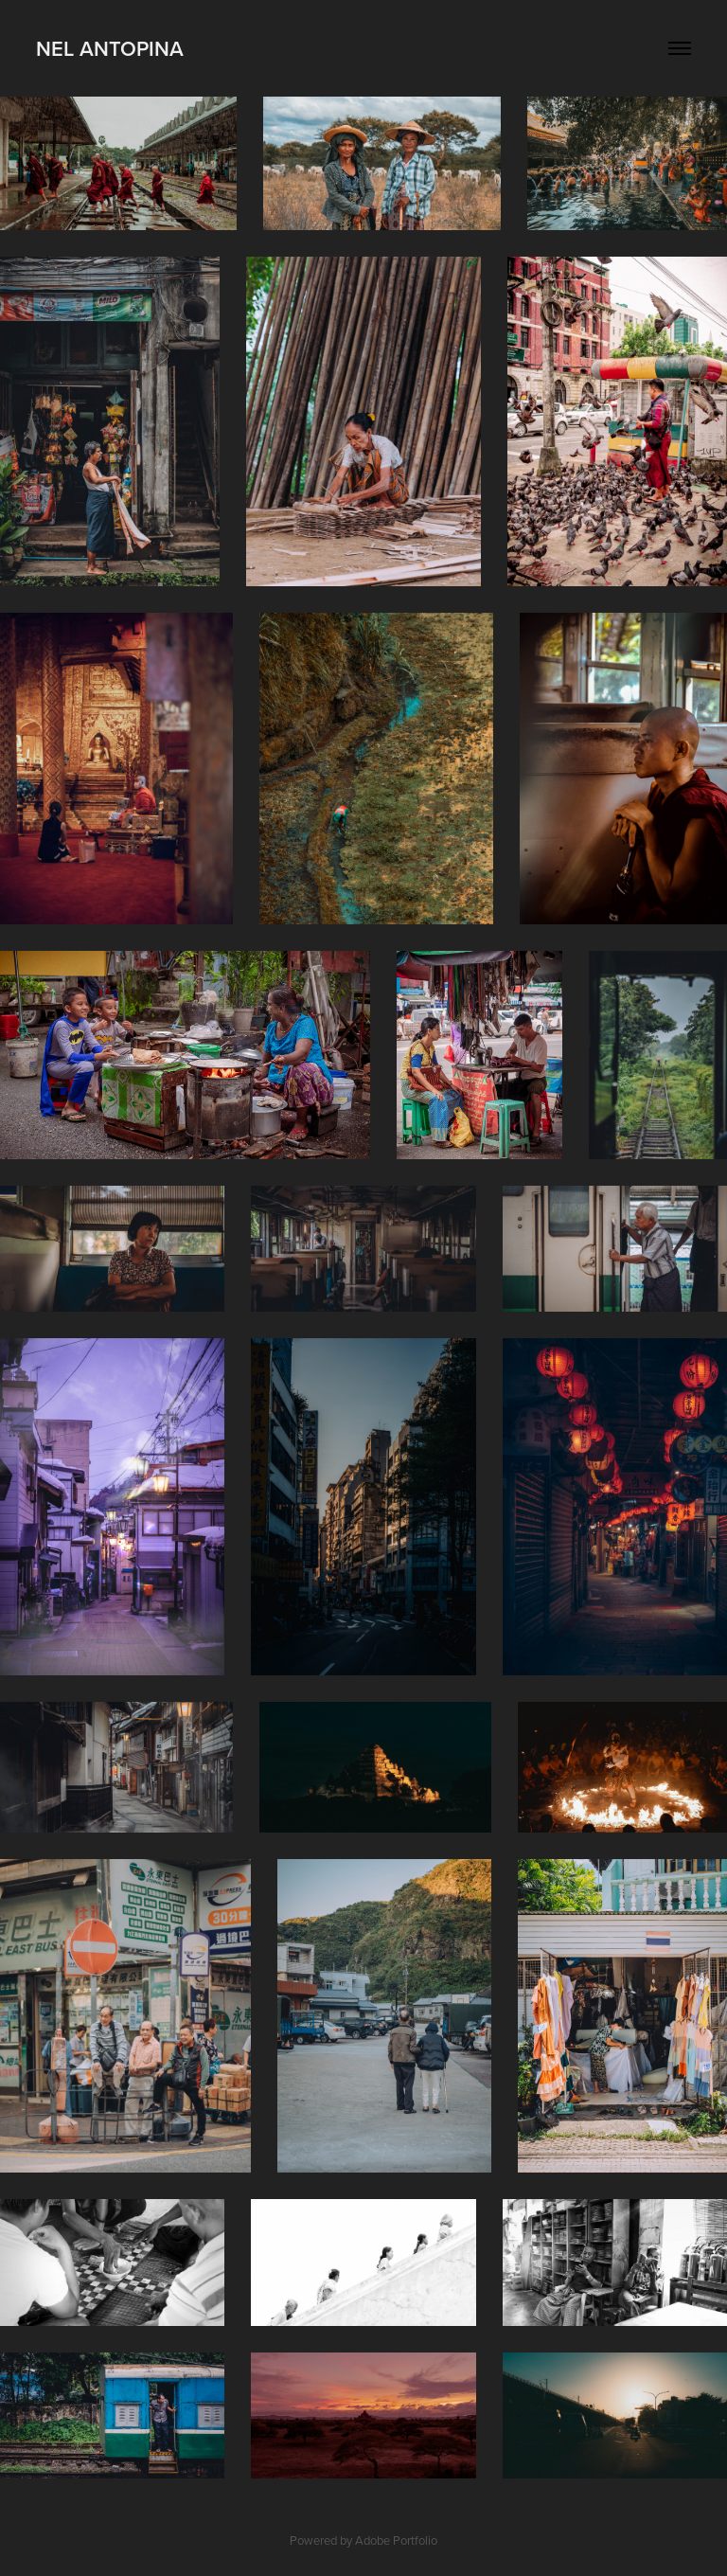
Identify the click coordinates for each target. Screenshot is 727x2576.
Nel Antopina (110, 48)
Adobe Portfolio (396, 2540)
